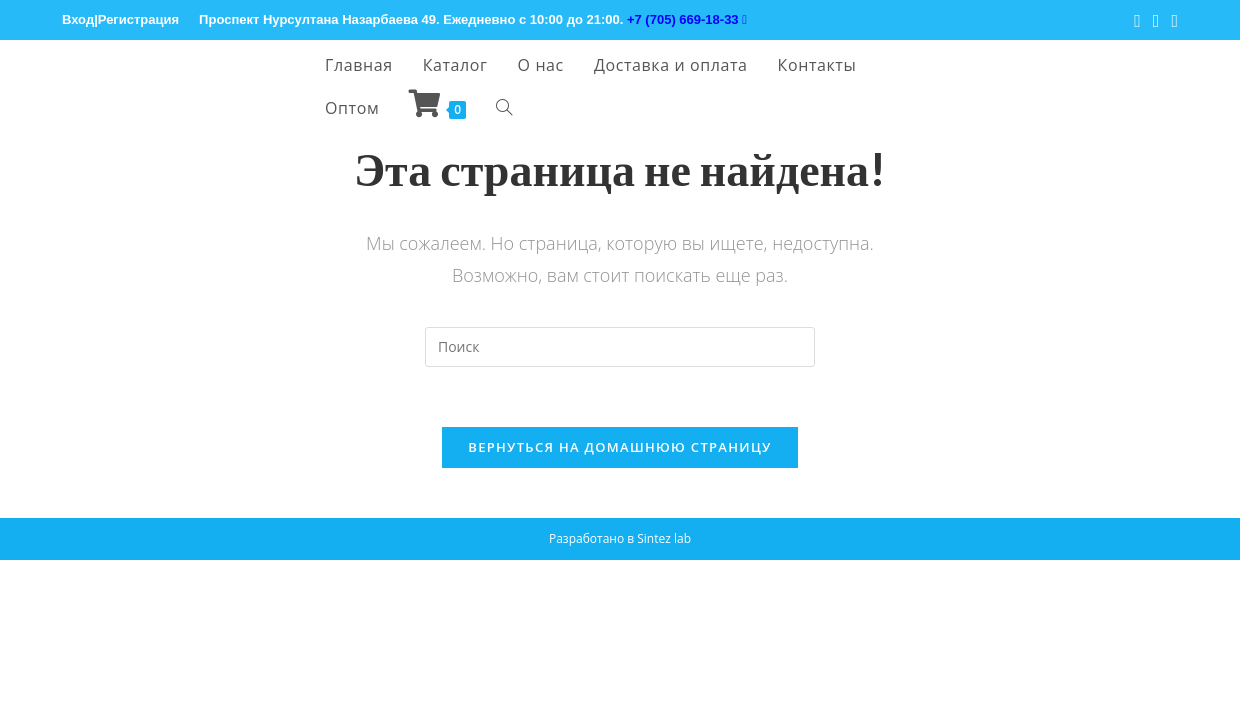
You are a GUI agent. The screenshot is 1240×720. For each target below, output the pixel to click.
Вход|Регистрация (120, 19)
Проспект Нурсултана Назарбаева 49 (317, 19)
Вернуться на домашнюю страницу (619, 447)
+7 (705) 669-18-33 (687, 19)
